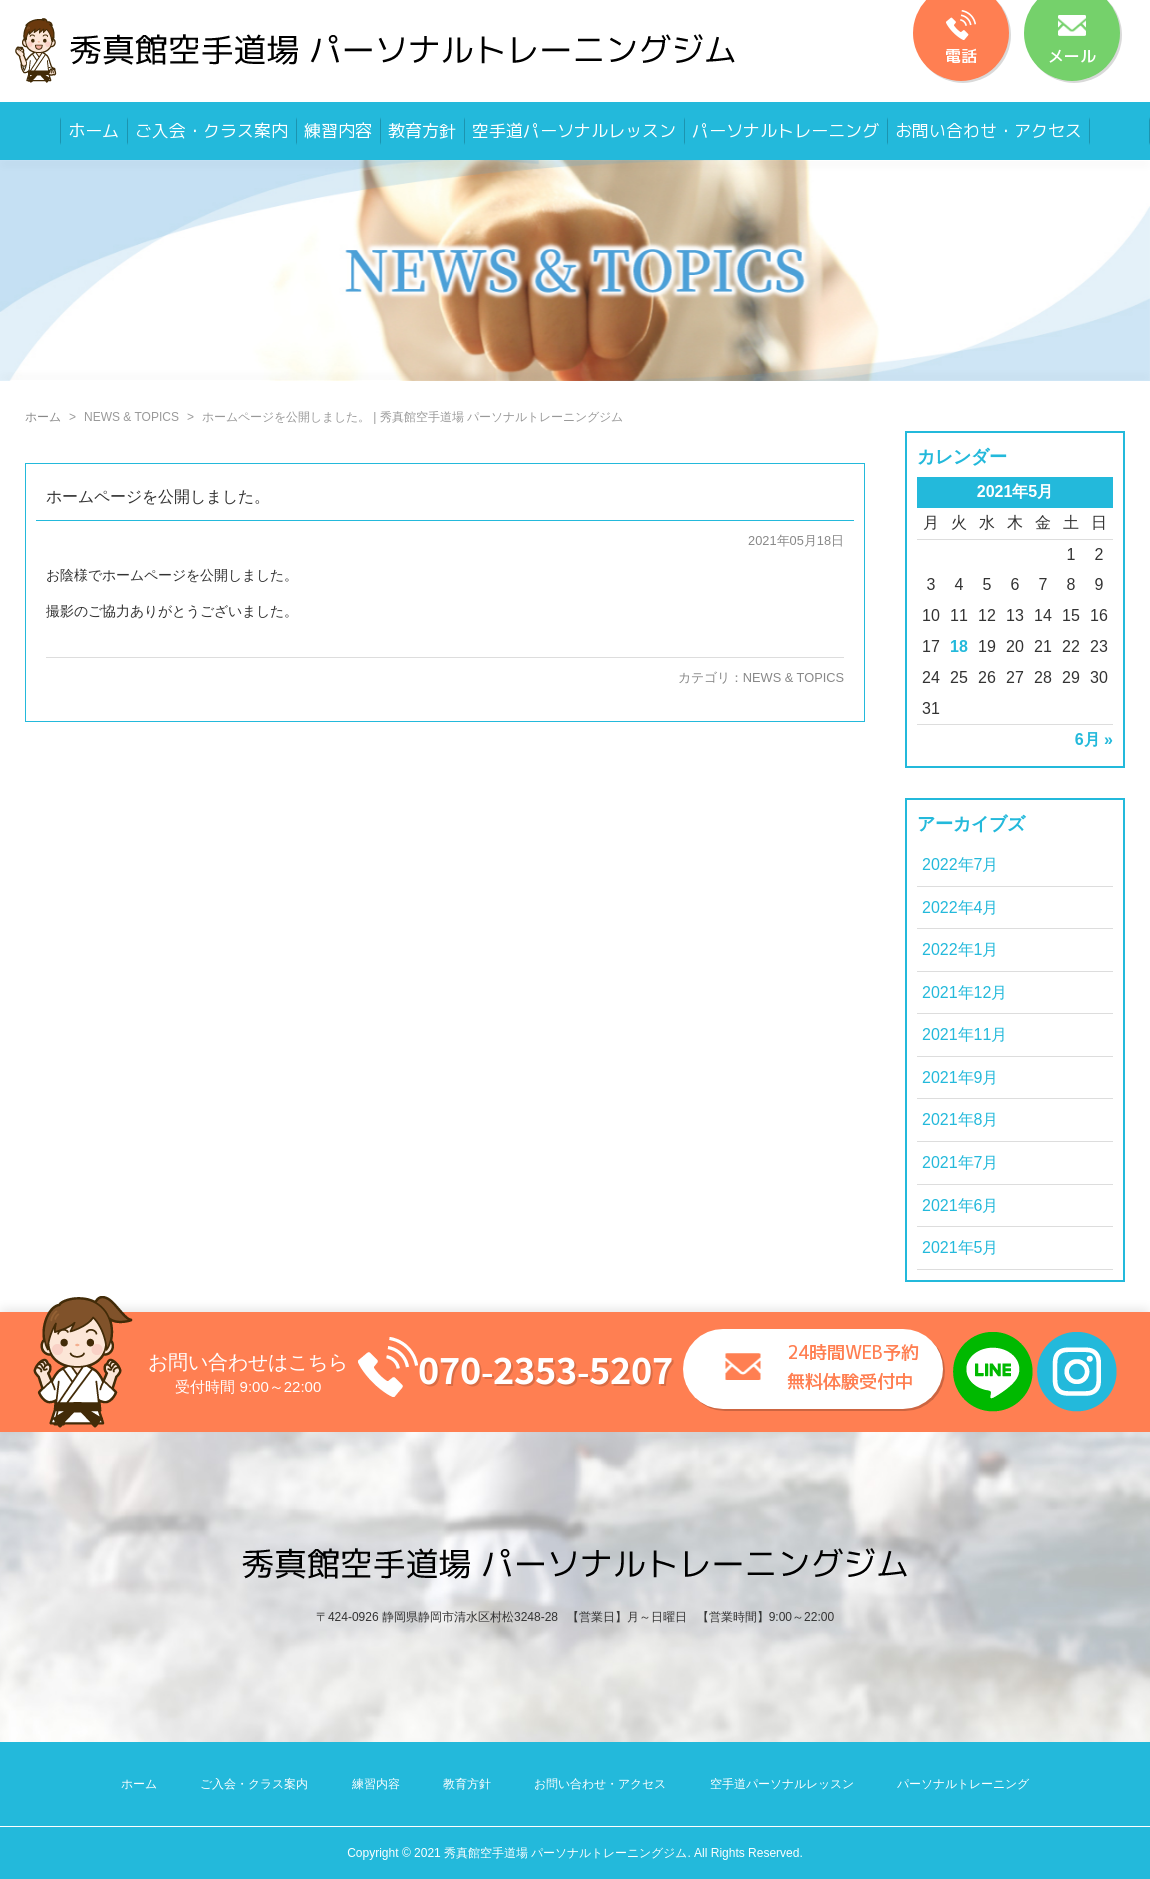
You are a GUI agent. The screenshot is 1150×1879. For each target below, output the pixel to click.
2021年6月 (960, 1205)
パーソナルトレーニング (785, 130)
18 (959, 646)
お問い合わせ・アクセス (988, 130)
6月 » (1094, 739)
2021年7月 (960, 1162)
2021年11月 (964, 1034)
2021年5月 (960, 1247)
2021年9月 (960, 1077)
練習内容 (338, 130)
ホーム (93, 130)
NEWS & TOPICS (793, 677)
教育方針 (422, 130)
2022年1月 (960, 949)
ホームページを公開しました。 (158, 496)
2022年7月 (960, 864)
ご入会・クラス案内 (211, 130)
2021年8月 (960, 1119)
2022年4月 (960, 907)
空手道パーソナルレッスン (574, 130)
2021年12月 (964, 992)
